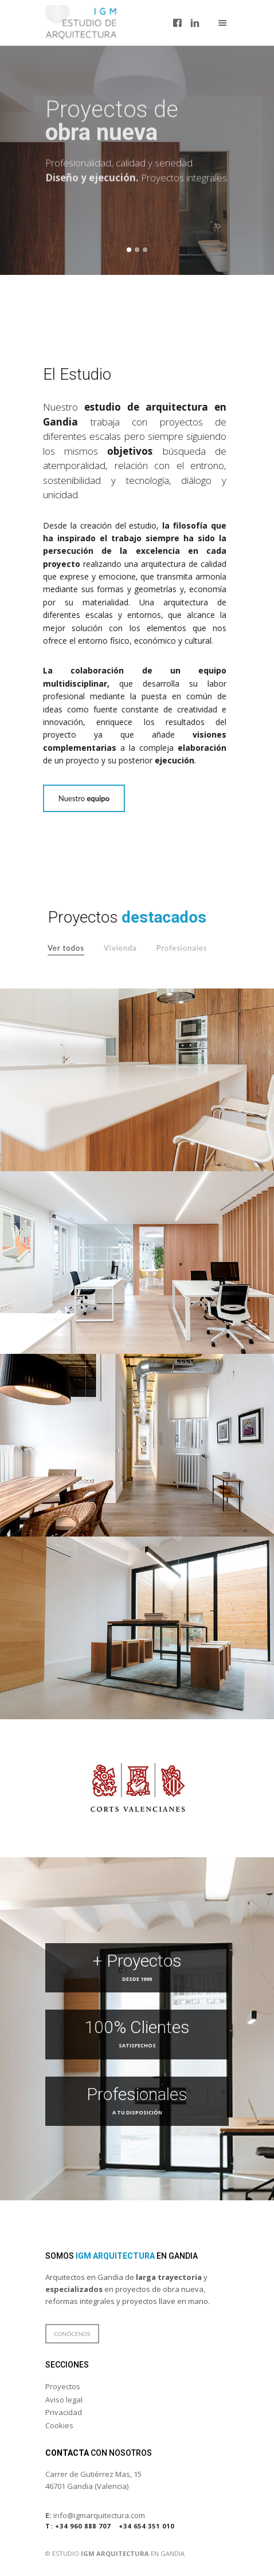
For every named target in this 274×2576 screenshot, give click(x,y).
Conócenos (72, 2333)
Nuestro (75, 798)
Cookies (59, 2425)
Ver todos (74, 947)
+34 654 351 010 (146, 2526)
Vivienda (129, 947)
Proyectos (62, 2386)
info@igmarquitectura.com (95, 2515)
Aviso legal (64, 2399)
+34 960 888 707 (78, 2526)
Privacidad (63, 2412)
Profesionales (190, 947)
